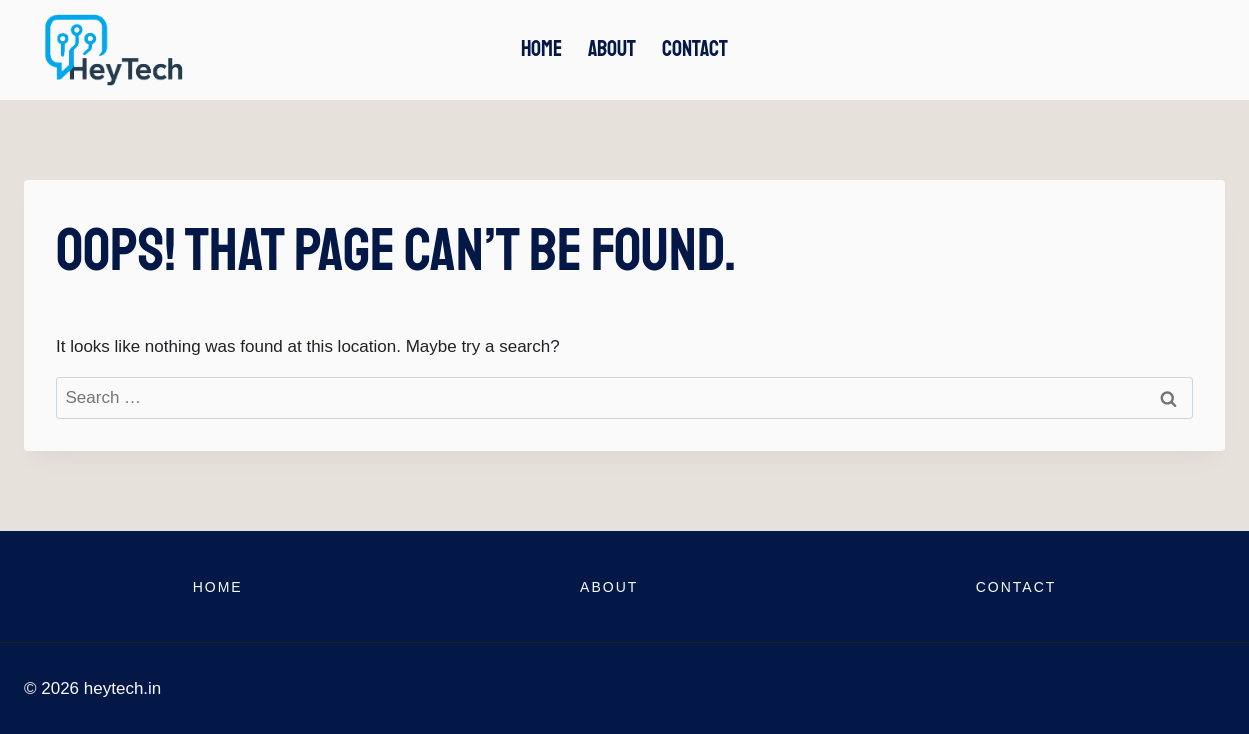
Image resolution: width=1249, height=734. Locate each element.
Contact (695, 49)
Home (541, 49)
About (612, 49)
